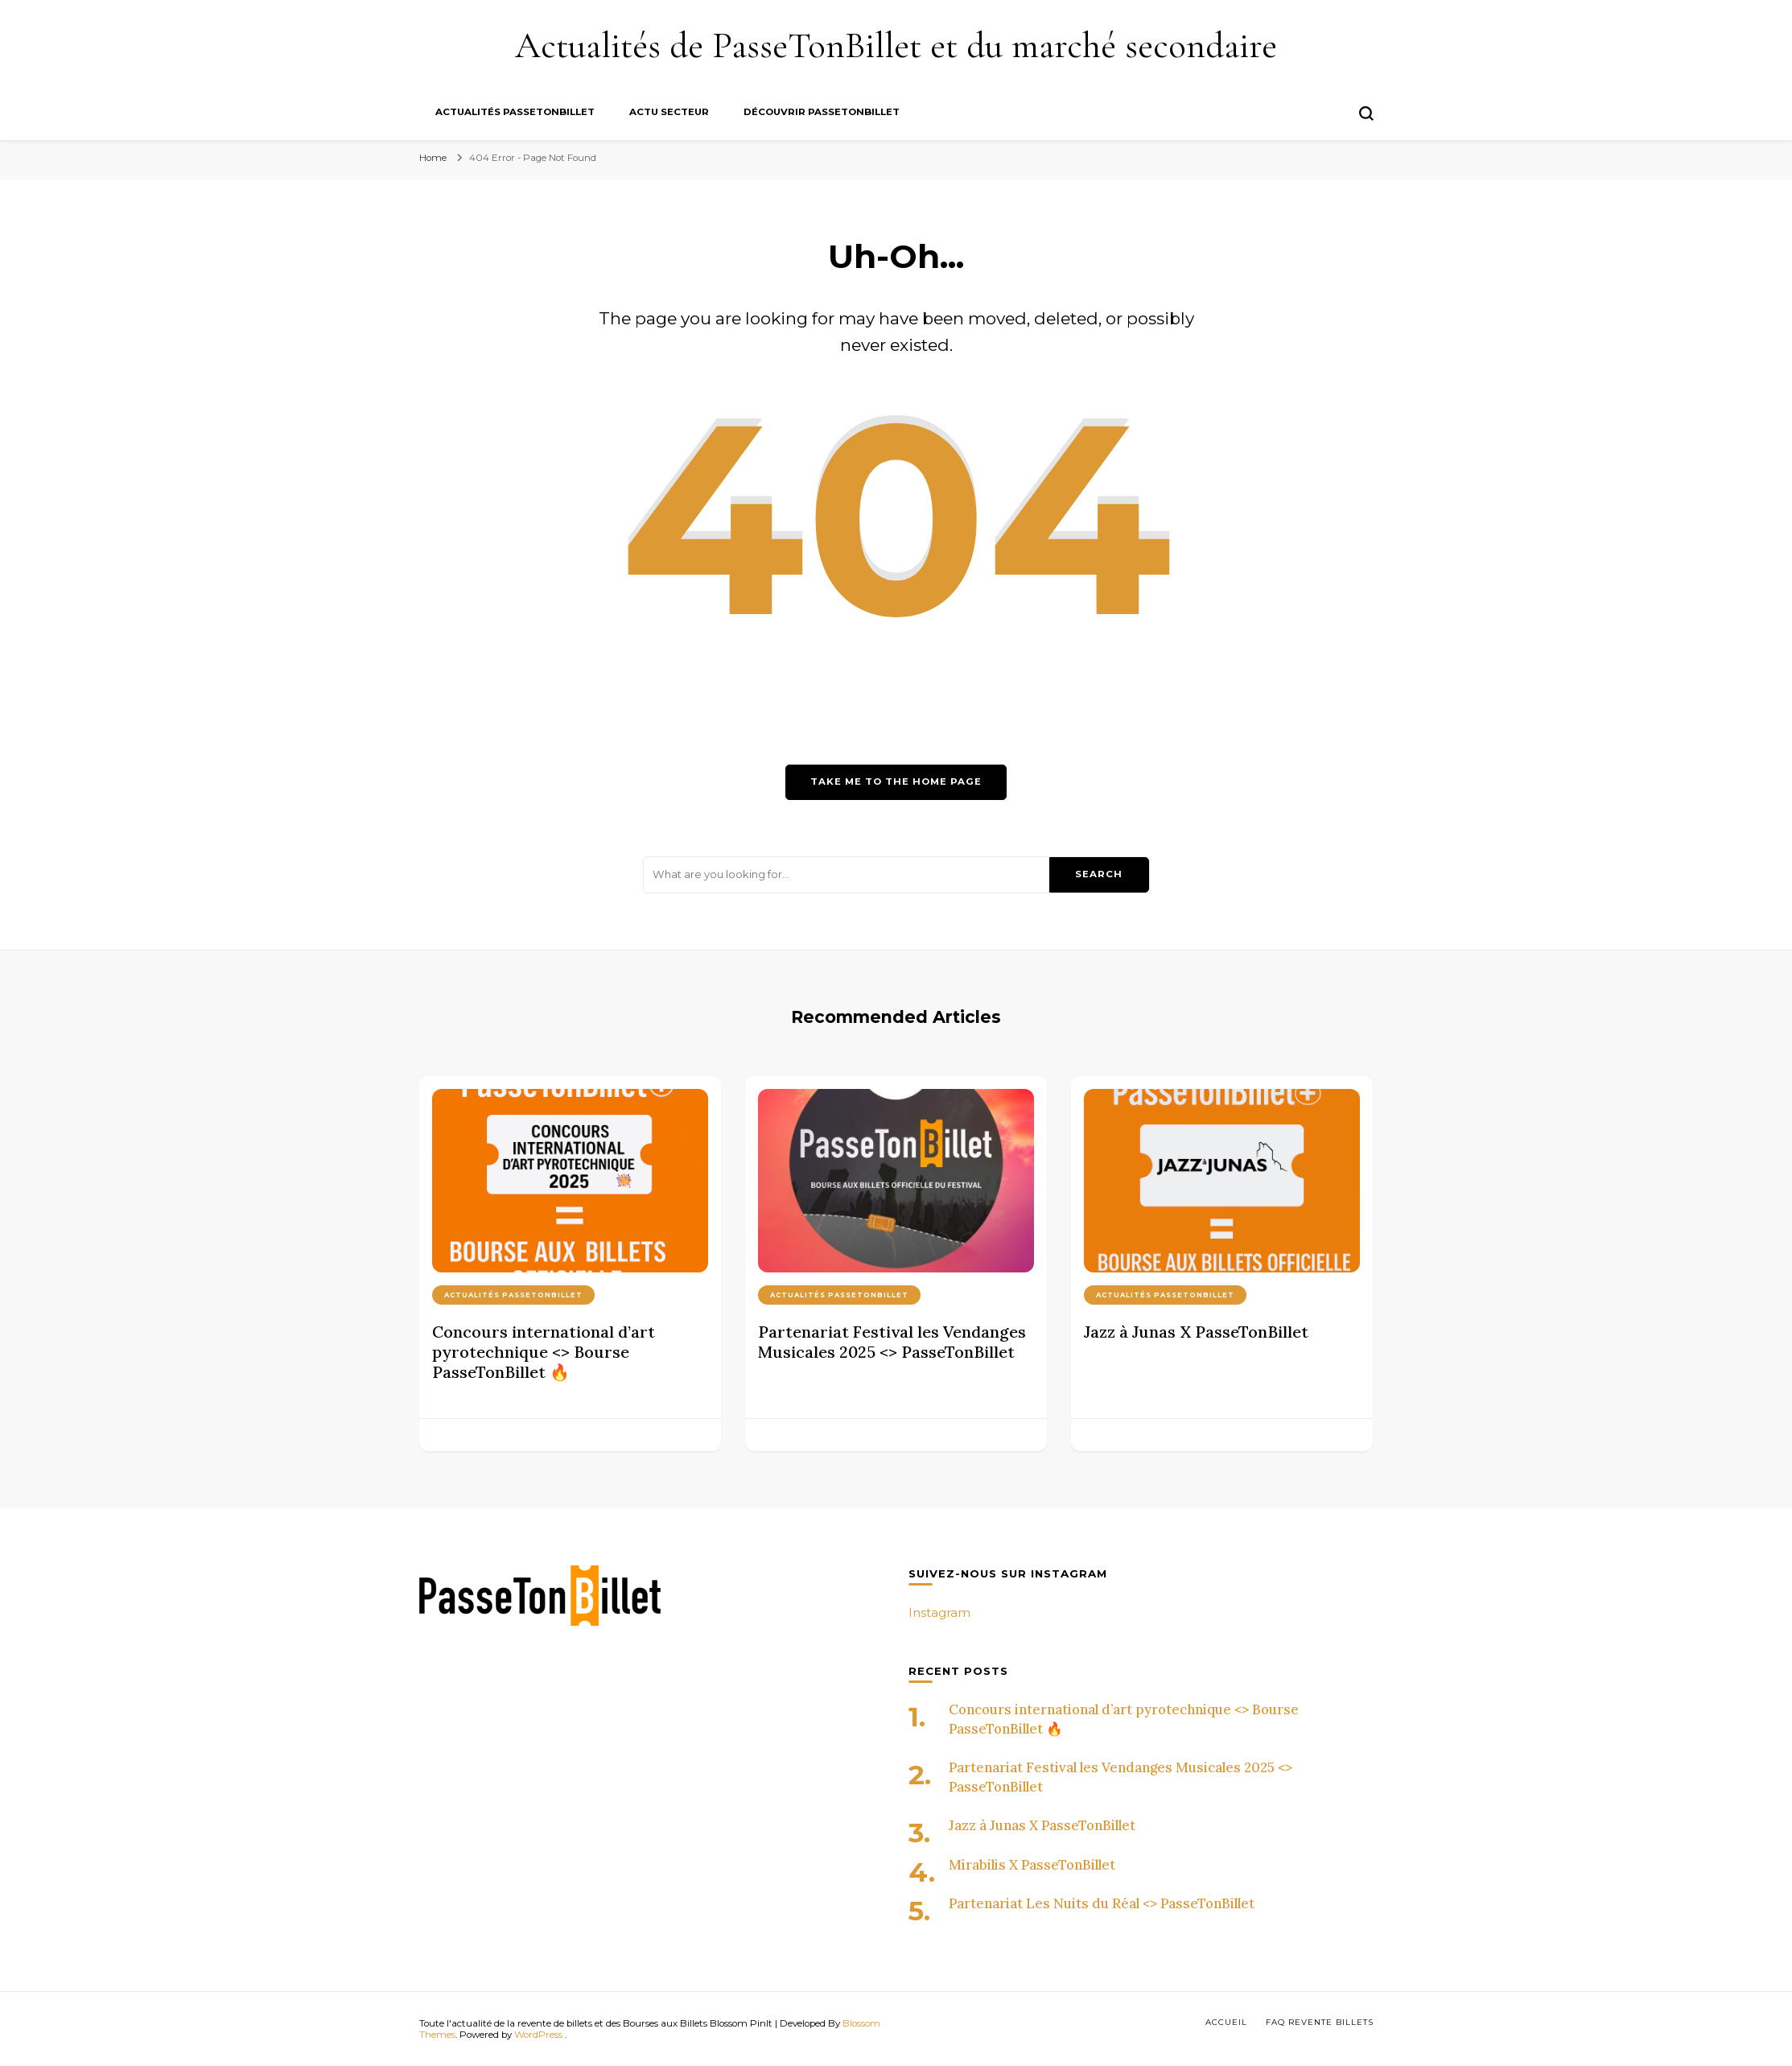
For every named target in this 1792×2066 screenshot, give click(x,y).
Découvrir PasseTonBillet (822, 112)
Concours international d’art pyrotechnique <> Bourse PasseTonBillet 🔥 (543, 1352)
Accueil (1226, 2022)
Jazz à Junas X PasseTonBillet (1196, 1332)
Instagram (939, 1612)
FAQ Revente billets (1320, 2022)
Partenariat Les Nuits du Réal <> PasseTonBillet (1101, 1903)
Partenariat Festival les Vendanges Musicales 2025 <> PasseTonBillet (892, 1342)
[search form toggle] (1366, 113)
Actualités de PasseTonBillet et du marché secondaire (896, 45)
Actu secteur (669, 112)
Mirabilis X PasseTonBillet (1032, 1865)
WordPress (538, 2034)
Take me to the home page (896, 781)
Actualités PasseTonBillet (515, 112)
